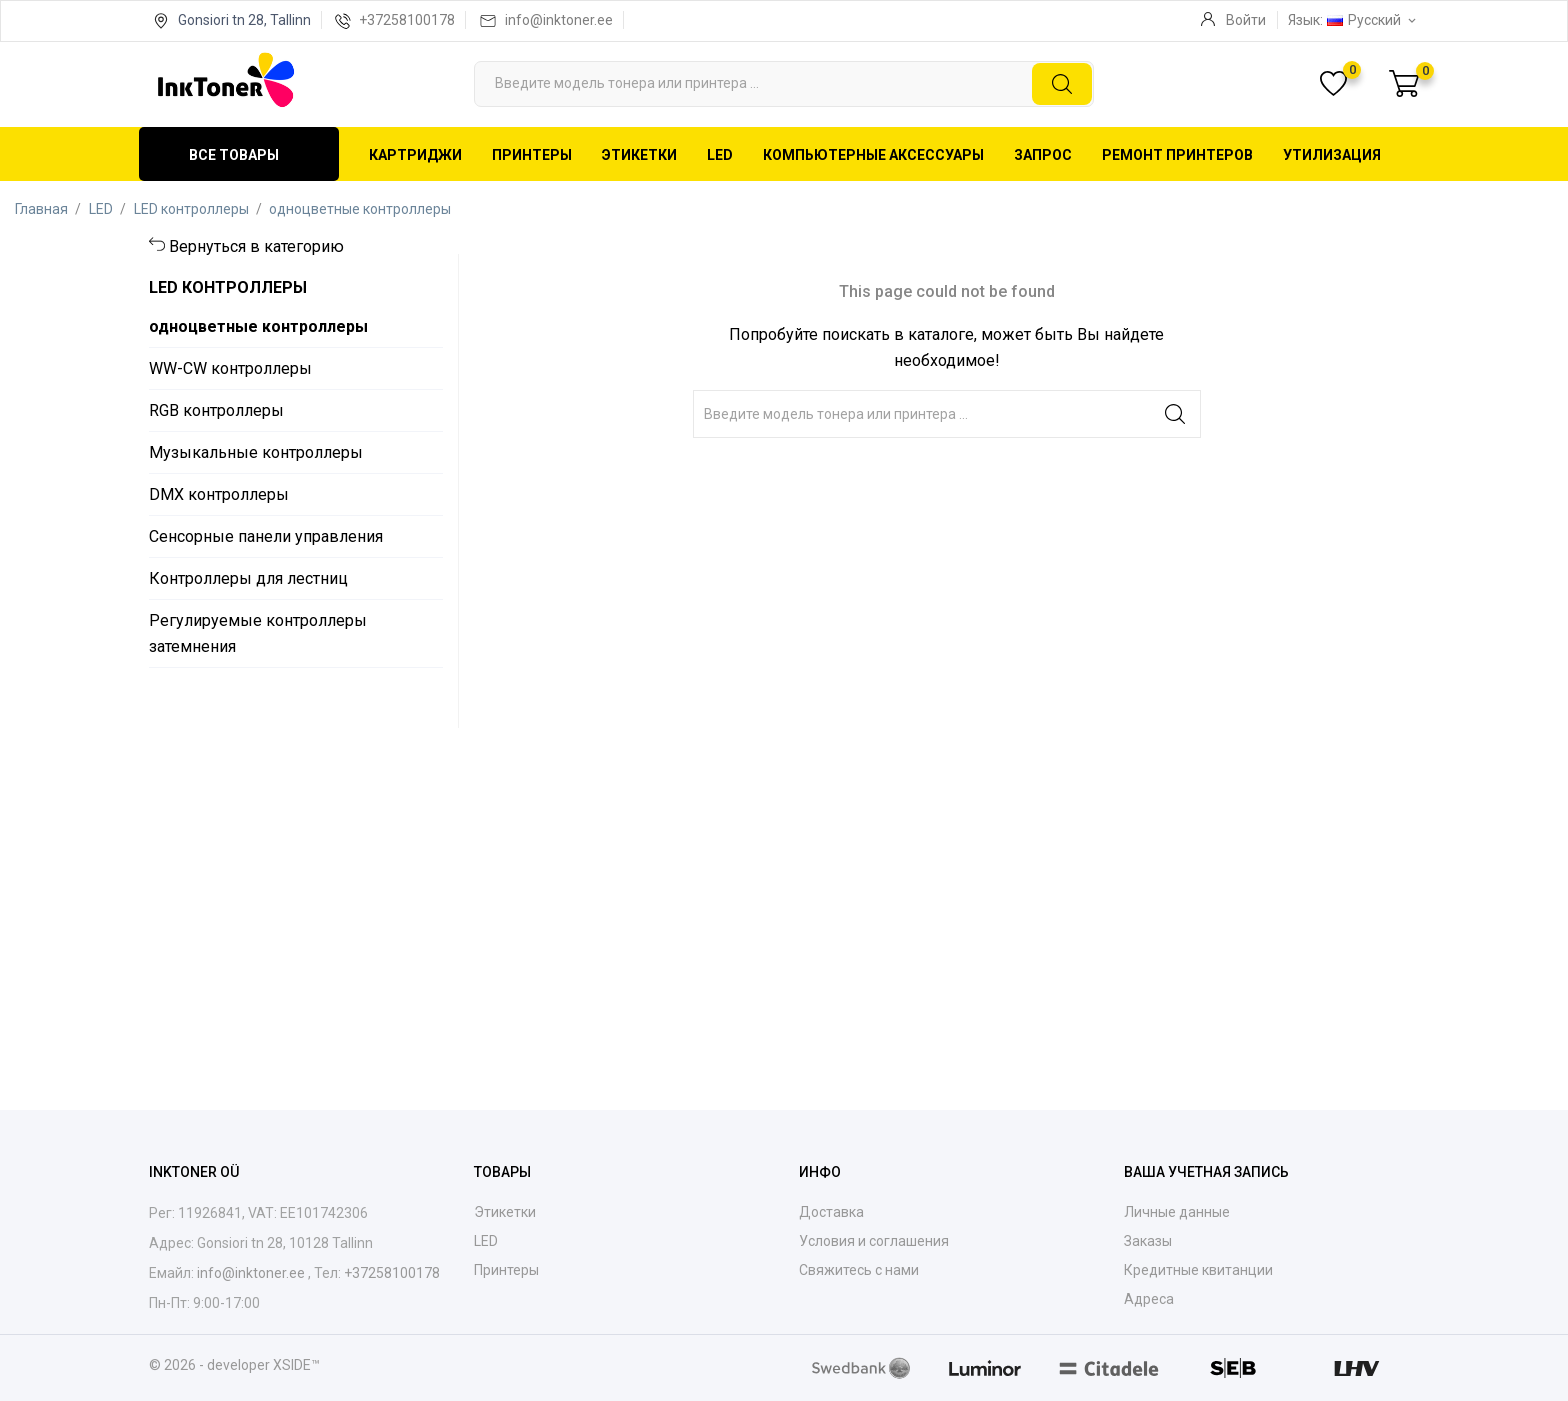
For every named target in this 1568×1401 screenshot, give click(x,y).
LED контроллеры (228, 287)
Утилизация (1332, 155)
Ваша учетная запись (1206, 1172)
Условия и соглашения (874, 1241)
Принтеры (532, 155)
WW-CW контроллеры (230, 368)
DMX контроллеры (219, 494)
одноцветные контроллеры (258, 326)
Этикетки (639, 155)
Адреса (1149, 1299)
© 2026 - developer (211, 1365)
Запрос (1043, 155)
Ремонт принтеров (1177, 155)
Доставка (831, 1212)
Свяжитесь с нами (859, 1270)
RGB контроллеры (216, 410)
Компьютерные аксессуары (873, 155)
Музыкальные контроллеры (256, 452)
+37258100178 (407, 20)
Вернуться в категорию (256, 246)
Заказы (1148, 1241)
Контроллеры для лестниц (248, 578)
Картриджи (415, 155)
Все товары (234, 155)
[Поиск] (784, 84)
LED (720, 155)
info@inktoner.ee (559, 20)
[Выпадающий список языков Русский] (1373, 20)
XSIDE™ (296, 1365)
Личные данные (1177, 1212)
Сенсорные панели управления (266, 536)
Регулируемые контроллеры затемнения (258, 633)
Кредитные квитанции (1198, 1270)
